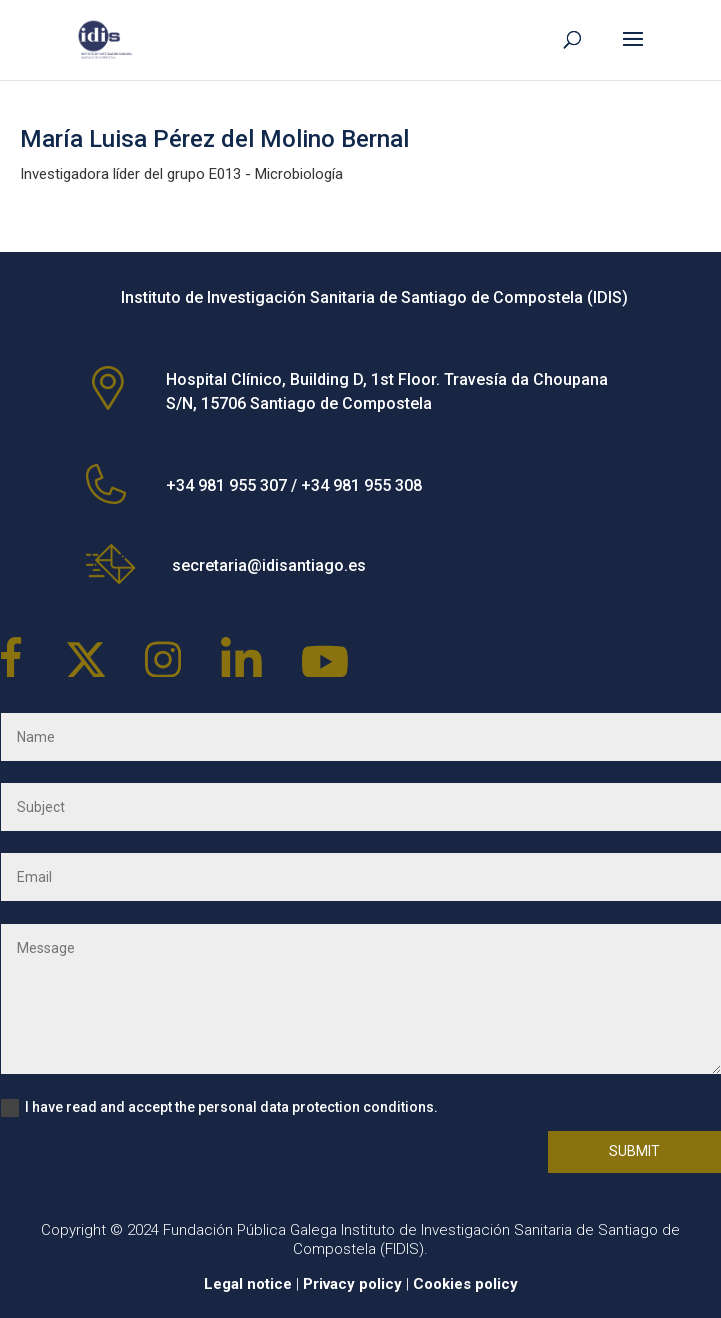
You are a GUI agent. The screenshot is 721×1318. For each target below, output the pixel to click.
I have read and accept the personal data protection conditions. (219, 1108)
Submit (634, 1151)
